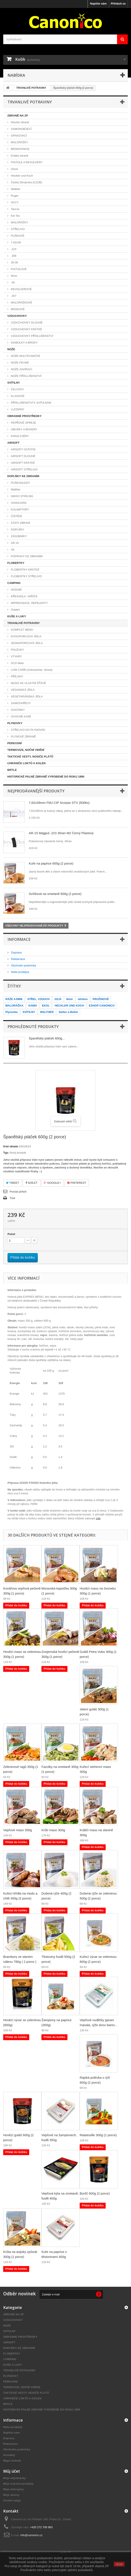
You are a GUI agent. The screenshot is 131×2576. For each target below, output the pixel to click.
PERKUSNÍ (14, 743)
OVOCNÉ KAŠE (20, 716)
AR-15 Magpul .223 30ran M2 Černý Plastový (61, 833)
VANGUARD (18, 502)
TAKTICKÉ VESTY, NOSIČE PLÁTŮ (30, 756)
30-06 (14, 262)
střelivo (83, 999)
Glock (14, 169)
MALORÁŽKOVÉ (21, 302)
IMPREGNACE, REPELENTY (29, 603)
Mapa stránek (12, 2460)
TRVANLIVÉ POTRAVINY (23, 623)
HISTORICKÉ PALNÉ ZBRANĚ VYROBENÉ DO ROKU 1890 (45, 776)
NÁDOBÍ (15, 589)
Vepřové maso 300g (17, 1830)
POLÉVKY (17, 649)
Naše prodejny (19, 972)
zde (98, 1518)
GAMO (32, 1005)
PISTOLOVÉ (18, 269)
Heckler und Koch (21, 175)
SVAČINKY (17, 709)
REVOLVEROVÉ (21, 289)
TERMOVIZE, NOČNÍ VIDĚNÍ (25, 749)
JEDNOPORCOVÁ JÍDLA (26, 643)
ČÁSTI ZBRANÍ (20, 522)
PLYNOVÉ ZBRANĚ (23, 736)
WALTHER (47, 1012)
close (119, 2564)
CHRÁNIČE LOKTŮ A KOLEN (26, 763)
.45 (12, 282)
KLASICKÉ (17, 396)
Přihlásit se (118, 3)
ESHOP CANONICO (102, 1005)
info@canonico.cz (31, 2535)
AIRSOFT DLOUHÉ (22, 456)
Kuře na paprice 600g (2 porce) (51, 863)
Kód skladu (10, 1146)
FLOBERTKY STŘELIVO (26, 576)
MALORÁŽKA (14, 1005)
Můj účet (11, 2471)
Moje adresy (11, 2495)
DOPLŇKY (17, 529)
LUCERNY (17, 409)
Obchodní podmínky (23, 965)
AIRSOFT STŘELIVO (24, 469)
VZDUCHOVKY (17, 315)
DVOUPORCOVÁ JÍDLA (25, 636)
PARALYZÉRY (19, 436)
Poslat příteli (18, 1191)
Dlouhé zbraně (19, 122)
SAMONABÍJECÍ (21, 129)
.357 (13, 295)
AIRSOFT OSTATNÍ (22, 449)
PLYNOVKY (14, 723)
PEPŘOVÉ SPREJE (23, 422)
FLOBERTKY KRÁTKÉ (24, 569)
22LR (58, 999)
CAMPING (13, 583)
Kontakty (9, 2455)
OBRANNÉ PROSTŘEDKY (24, 416)
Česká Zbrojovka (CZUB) (26, 182)
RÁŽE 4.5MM (13, 999)
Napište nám (98, 3)
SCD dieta (17, 663)
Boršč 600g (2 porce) (95, 2193)
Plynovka (11, 1012)
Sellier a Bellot (68, 1012)
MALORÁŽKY (19, 142)
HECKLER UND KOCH (69, 1005)
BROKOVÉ (17, 309)
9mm (13, 275)
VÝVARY (16, 656)
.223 (13, 249)
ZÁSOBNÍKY (18, 536)
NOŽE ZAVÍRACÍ (21, 369)
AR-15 (14, 542)
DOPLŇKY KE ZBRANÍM (23, 476)
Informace (19, 939)
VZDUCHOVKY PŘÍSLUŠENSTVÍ (31, 336)
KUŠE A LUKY (16, 616)
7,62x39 (15, 242)
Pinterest (76, 1182)
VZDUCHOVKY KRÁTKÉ (26, 329)
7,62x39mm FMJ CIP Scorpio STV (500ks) (59, 802)
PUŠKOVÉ (17, 235)
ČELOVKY (17, 389)
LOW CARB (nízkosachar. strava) (31, 669)
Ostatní (15, 609)
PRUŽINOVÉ (101, 999)
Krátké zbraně (19, 155)
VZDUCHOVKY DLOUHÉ (26, 322)
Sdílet (32, 1182)
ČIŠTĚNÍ (16, 516)
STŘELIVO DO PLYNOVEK (27, 729)
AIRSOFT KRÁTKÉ (22, 462)
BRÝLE (12, 770)
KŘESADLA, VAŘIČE (24, 596)
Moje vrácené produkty (18, 2483)
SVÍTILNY (13, 382)
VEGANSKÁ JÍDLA (22, 689)
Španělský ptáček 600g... (47, 1038)
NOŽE (11, 349)
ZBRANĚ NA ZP (17, 115)
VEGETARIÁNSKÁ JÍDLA (26, 696)
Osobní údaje (12, 2500)
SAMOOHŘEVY (20, 703)
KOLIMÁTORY (19, 509)
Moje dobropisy (13, 2489)
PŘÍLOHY (16, 676)
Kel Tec (15, 215)
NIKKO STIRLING (21, 496)
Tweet (12, 1182)
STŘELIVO (17, 229)
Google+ (52, 1182)
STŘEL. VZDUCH (38, 999)
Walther (15, 189)
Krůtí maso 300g (53, 1830)
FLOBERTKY (15, 563)
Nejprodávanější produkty (36, 790)
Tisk (12, 1198)
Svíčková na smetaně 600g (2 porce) (55, 894)
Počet (11, 1234)
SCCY (14, 202)
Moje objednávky (14, 2478)
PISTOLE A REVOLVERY (26, 162)
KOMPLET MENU (21, 629)
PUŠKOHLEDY (20, 482)
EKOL (46, 1005)
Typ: (6, 1152)
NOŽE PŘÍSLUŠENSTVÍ (25, 376)
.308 (13, 255)
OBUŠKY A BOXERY (23, 429)
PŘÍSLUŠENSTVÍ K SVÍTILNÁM (30, 402)
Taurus (14, 209)
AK (12, 549)
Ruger (14, 195)
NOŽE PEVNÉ (19, 362)
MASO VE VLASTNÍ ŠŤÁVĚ (28, 683)
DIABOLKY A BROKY (24, 342)
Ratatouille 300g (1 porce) (98, 2135)
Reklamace (17, 959)
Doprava (16, 952)
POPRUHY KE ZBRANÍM (26, 556)
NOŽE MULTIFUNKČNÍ (25, 356)
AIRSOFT (13, 442)
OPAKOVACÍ (18, 135)
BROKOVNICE (19, 149)
